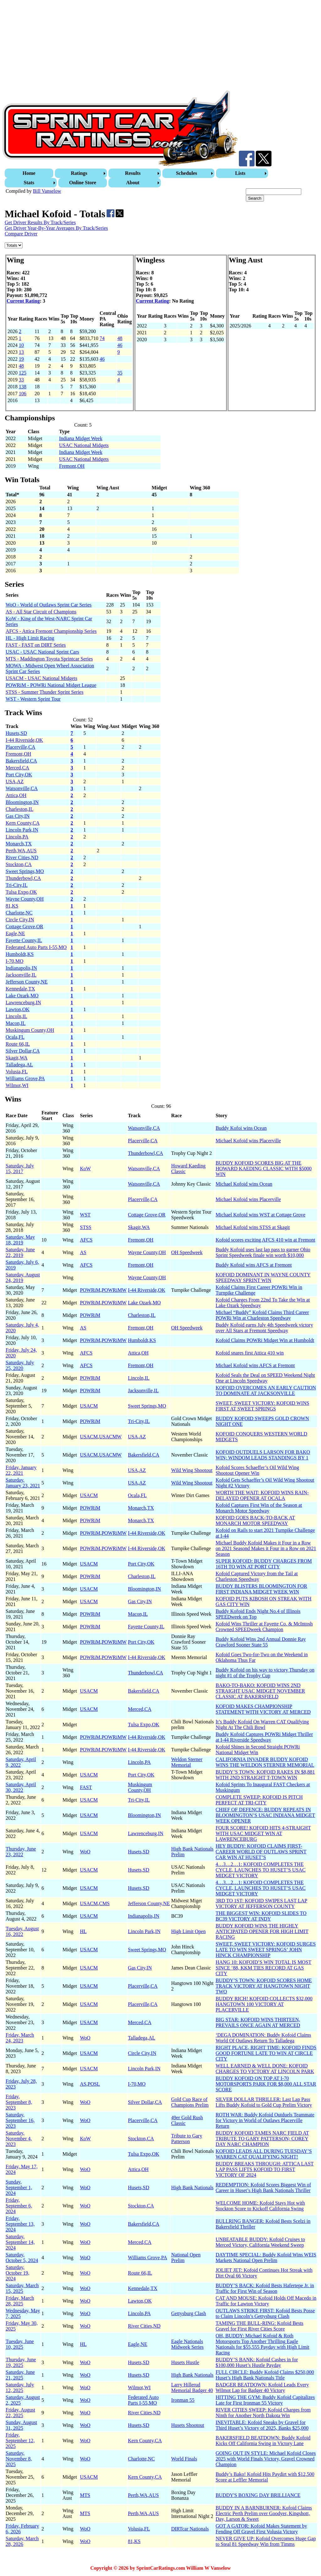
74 (102, 338)
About (132, 182)
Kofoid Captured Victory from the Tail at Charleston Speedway (257, 1576)
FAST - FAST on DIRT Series (36, 645)
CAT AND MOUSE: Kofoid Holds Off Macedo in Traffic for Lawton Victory (266, 2300)
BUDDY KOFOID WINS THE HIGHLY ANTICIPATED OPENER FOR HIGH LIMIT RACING (262, 1931)
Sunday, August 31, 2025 (21, 2425)
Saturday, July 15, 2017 (20, 1168)
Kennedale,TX (20, 988)
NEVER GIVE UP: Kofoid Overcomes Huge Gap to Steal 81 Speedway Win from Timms (266, 2541)
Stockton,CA (19, 864)
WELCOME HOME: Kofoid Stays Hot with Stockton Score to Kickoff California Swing (260, 2205)
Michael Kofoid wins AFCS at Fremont (255, 1365)
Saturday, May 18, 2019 (20, 1239)
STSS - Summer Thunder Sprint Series (44, 692)
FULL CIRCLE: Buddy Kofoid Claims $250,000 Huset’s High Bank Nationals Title (265, 2374)
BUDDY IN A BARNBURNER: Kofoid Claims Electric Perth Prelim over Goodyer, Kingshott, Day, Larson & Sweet (264, 2513)
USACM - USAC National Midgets (41, 678)
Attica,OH (16, 795)
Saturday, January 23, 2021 (23, 1482)
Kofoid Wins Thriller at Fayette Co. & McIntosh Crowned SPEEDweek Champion (264, 1626)
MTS (85, 2495)
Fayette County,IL (24, 940)
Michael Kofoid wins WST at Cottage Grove (260, 1214)
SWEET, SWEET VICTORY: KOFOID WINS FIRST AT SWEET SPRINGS (262, 1405)
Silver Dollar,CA (23, 1051)
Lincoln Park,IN (22, 830)
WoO (85, 1851)
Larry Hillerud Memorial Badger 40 (192, 2387)
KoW (85, 1168)
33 (21, 379)
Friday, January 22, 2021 (21, 1470)
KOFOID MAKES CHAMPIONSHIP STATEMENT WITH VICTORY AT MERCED (263, 1709)
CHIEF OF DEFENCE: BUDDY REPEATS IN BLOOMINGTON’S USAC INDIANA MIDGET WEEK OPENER (265, 1815)
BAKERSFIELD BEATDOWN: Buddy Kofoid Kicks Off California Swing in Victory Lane (263, 2440)
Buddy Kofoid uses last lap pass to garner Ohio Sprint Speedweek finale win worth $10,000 (263, 1252)
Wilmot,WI (17, 1085)
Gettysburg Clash (188, 2313)
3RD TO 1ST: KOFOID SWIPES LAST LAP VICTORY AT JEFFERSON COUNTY (262, 1903)
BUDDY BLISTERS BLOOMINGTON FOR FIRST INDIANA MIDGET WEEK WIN (261, 1588)
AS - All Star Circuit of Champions (41, 611)
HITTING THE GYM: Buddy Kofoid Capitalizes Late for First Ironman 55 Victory (265, 2400)
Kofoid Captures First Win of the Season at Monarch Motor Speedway (259, 1507)
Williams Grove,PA (25, 1078)
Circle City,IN (20, 919)
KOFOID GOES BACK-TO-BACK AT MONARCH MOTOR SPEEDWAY (255, 1520)
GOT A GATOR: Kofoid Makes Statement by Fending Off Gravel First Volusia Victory (261, 2528)
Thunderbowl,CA (23, 878)
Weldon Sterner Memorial (187, 1762)
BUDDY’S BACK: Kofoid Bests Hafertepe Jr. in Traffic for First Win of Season (265, 2288)
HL (83, 1931)
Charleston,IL (19, 809)
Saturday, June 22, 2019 (20, 1252)
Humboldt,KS (20, 954)
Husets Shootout (187, 2425)
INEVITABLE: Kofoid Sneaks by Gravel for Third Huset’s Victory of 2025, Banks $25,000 (262, 2425)
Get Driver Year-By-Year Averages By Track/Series (56, 228)
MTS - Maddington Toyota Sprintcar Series (49, 658)
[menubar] (161, 178)
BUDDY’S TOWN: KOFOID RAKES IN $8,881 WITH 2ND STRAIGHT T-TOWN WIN (265, 1774)
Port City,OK (19, 774)
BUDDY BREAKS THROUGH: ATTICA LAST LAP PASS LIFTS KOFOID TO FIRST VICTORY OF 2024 (265, 2169)
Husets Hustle (185, 2362)
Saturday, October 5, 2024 (22, 2257)
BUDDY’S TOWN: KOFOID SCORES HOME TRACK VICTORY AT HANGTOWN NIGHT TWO (264, 1986)
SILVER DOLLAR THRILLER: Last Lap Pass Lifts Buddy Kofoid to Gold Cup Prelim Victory (264, 2102)
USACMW (110, 1436)
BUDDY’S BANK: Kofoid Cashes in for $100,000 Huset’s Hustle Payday (257, 2362)
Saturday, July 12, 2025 (20, 2387)
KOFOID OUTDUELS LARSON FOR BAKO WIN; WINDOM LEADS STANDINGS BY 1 (263, 1454)
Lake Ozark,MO (22, 995)
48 (119, 338)
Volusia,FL (17, 1071)
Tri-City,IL (17, 885)
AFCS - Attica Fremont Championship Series (51, 631)
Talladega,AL (19, 1064)
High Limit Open (188, 1931)
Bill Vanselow (47, 191)
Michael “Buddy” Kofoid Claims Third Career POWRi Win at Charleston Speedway (262, 1315)
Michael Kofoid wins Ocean (244, 1184)
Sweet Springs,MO (25, 871)
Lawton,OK (17, 1009)
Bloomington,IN (22, 802)
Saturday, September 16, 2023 (20, 2120)
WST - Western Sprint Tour (33, 699)
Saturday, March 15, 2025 (22, 2288)
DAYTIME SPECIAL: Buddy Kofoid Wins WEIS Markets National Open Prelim (266, 2257)
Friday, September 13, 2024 (20, 2224)
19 (21, 359)
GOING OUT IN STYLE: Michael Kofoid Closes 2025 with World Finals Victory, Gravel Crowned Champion (266, 2458)
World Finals (184, 2458)
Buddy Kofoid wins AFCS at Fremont (254, 1265)
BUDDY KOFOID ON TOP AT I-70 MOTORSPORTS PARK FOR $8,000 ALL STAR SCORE (266, 2084)
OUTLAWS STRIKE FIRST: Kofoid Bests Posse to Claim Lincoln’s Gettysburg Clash (265, 2313)
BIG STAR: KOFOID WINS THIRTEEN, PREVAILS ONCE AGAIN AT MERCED (258, 2022)
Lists (240, 173)
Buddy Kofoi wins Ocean (241, 1128)
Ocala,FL (15, 1037)
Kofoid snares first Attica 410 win (250, 1352)
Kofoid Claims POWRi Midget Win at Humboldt (265, 1340)
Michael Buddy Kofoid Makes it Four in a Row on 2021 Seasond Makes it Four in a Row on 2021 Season (266, 1548)
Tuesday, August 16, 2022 (22, 1931)
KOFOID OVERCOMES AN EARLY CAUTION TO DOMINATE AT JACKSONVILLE (266, 1390)
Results (133, 173)
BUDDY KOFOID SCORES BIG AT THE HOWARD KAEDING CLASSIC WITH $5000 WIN (264, 1168)
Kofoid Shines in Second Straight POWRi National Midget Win (258, 1749)
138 (22, 386)
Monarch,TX (19, 843)
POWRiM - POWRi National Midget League (51, 685)
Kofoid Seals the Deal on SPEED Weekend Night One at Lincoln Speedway (265, 1377)
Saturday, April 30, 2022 (21, 1787)
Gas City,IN (17, 816)
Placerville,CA (20, 747)
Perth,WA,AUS (21, 850)
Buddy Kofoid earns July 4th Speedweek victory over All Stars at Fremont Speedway (264, 1327)
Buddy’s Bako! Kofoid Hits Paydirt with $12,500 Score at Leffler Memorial (265, 2476)
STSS (85, 1227)
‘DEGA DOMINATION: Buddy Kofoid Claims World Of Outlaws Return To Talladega (263, 2037)
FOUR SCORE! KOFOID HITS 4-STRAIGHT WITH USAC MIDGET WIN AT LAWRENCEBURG (263, 1833)
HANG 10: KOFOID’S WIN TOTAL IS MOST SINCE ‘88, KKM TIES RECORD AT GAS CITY (264, 1967)
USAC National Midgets (83, 445)
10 (21, 345)
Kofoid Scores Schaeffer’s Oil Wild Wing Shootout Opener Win (257, 1470)
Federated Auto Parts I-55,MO (36, 947)
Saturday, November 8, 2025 (19, 2458)
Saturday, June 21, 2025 (20, 2374)
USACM (89, 1406)
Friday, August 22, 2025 (20, 2412)
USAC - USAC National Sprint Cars (42, 652)
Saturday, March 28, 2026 (22, 2541)
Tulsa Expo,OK (21, 892)
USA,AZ (15, 781)
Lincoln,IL (16, 1016)
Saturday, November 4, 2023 (19, 2138)
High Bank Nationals (192, 2187)
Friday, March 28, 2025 (20, 2300)
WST (85, 1214)
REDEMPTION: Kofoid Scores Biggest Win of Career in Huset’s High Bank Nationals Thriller (263, 2187)
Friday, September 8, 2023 (19, 2102)
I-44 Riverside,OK (24, 740)
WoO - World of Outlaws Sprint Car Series (49, 604)
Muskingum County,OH (30, 1030)
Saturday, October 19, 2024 (17, 2273)
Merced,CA (17, 767)
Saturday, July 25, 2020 (20, 1365)
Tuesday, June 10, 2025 (20, 2344)
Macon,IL (16, 1023)
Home (29, 173)
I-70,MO (14, 961)
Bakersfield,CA (21, 760)
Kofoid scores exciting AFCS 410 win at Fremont (265, 1239)
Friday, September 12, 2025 (20, 2440)
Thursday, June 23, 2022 (21, 1851)
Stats (29, 182)
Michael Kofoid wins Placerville (248, 1140)
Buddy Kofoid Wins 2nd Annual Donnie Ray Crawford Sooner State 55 (261, 1641)
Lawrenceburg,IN (23, 1002)
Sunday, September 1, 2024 (19, 2187)
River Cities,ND (22, 857)
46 (119, 345)
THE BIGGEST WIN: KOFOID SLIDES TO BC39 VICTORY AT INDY (261, 1915)
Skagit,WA (17, 1057)
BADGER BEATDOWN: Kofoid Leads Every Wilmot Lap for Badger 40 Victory (262, 2387)
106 (22, 393)
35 (119, 372)
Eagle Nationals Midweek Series (187, 2344)
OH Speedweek (187, 1252)
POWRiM (90, 1290)
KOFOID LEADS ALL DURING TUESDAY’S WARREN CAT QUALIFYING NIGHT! (264, 2153)
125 (22, 372)
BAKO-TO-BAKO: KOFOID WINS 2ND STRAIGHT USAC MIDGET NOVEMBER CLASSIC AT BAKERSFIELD (260, 1691)
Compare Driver (21, 233)
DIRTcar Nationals (190, 2528)
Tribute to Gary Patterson (186, 2138)
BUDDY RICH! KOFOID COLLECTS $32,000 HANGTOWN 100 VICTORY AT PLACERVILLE (264, 2004)
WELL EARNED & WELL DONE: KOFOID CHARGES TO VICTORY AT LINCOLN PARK (265, 2068)
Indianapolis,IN (21, 968)
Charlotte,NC (19, 912)
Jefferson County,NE (27, 981)
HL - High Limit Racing (30, 638)
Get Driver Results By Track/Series (40, 222)
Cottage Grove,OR (24, 926)
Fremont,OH (71, 466)
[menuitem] (30, 173)
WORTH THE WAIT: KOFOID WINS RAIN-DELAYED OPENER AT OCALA (262, 1495)
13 (21, 352)
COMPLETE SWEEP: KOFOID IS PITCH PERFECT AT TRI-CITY (259, 1799)
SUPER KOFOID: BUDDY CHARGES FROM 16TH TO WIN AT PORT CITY (264, 1563)
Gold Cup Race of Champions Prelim (190, 2102)
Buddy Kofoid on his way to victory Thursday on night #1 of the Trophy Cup (265, 1672)
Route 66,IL (18, 1044)
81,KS (12, 905)
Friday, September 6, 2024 (19, 2205)
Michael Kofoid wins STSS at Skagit (253, 1227)
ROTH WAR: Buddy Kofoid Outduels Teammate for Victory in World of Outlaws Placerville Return (265, 2120)
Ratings (79, 173)
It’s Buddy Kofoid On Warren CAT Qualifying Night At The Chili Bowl (262, 1724)
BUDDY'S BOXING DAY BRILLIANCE (258, 2495)
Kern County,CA (22, 823)
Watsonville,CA (22, 788)
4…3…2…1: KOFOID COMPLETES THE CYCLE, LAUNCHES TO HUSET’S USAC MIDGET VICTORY (261, 1870)
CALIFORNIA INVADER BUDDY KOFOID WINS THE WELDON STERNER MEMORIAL (265, 1762)
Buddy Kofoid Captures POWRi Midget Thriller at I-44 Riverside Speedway (264, 1737)
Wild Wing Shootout (192, 1470)
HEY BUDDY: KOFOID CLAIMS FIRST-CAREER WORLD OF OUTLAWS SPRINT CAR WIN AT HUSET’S (261, 1851)
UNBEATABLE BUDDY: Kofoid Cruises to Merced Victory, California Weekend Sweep (260, 2242)
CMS (104, 1903)
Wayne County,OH (25, 899)
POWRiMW (114, 1290)
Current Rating (23, 301)
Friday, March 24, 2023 (20, 2037)
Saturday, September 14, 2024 (20, 2242)
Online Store (82, 182)
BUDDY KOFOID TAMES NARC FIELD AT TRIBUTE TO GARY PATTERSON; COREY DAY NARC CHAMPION (262, 2138)
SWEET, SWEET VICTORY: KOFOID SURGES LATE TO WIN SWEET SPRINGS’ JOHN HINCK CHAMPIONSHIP (266, 1949)
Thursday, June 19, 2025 (21, 2362)
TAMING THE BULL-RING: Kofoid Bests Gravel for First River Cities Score (259, 2325)
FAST (86, 1787)
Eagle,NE (15, 933)
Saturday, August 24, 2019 (23, 1277)
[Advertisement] (160, 46)
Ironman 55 (182, 2400)
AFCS (86, 1239)
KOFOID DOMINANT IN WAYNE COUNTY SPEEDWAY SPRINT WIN (263, 1277)
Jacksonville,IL (21, 975)
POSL (94, 2084)
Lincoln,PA (17, 836)
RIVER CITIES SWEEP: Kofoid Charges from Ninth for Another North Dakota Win (263, 2412)
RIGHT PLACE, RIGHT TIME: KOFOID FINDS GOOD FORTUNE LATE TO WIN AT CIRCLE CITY (266, 2053)
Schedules (186, 173)
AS (83, 1252)
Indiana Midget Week (80, 438)
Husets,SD (16, 733)
